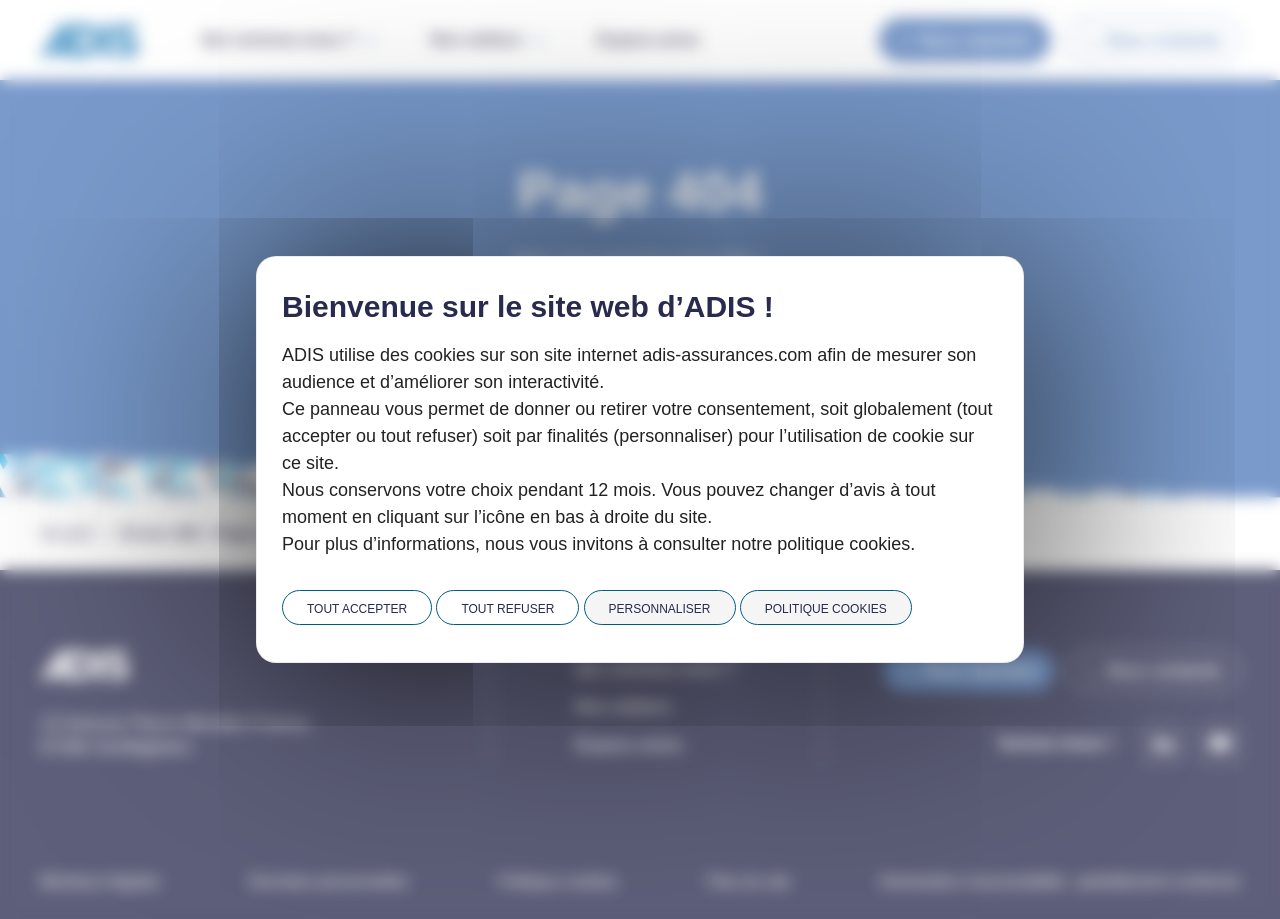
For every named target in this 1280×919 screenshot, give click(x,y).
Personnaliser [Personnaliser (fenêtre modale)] (660, 609)
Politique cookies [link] (826, 609)
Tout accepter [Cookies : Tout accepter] (357, 609)
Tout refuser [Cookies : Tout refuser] (507, 609)
